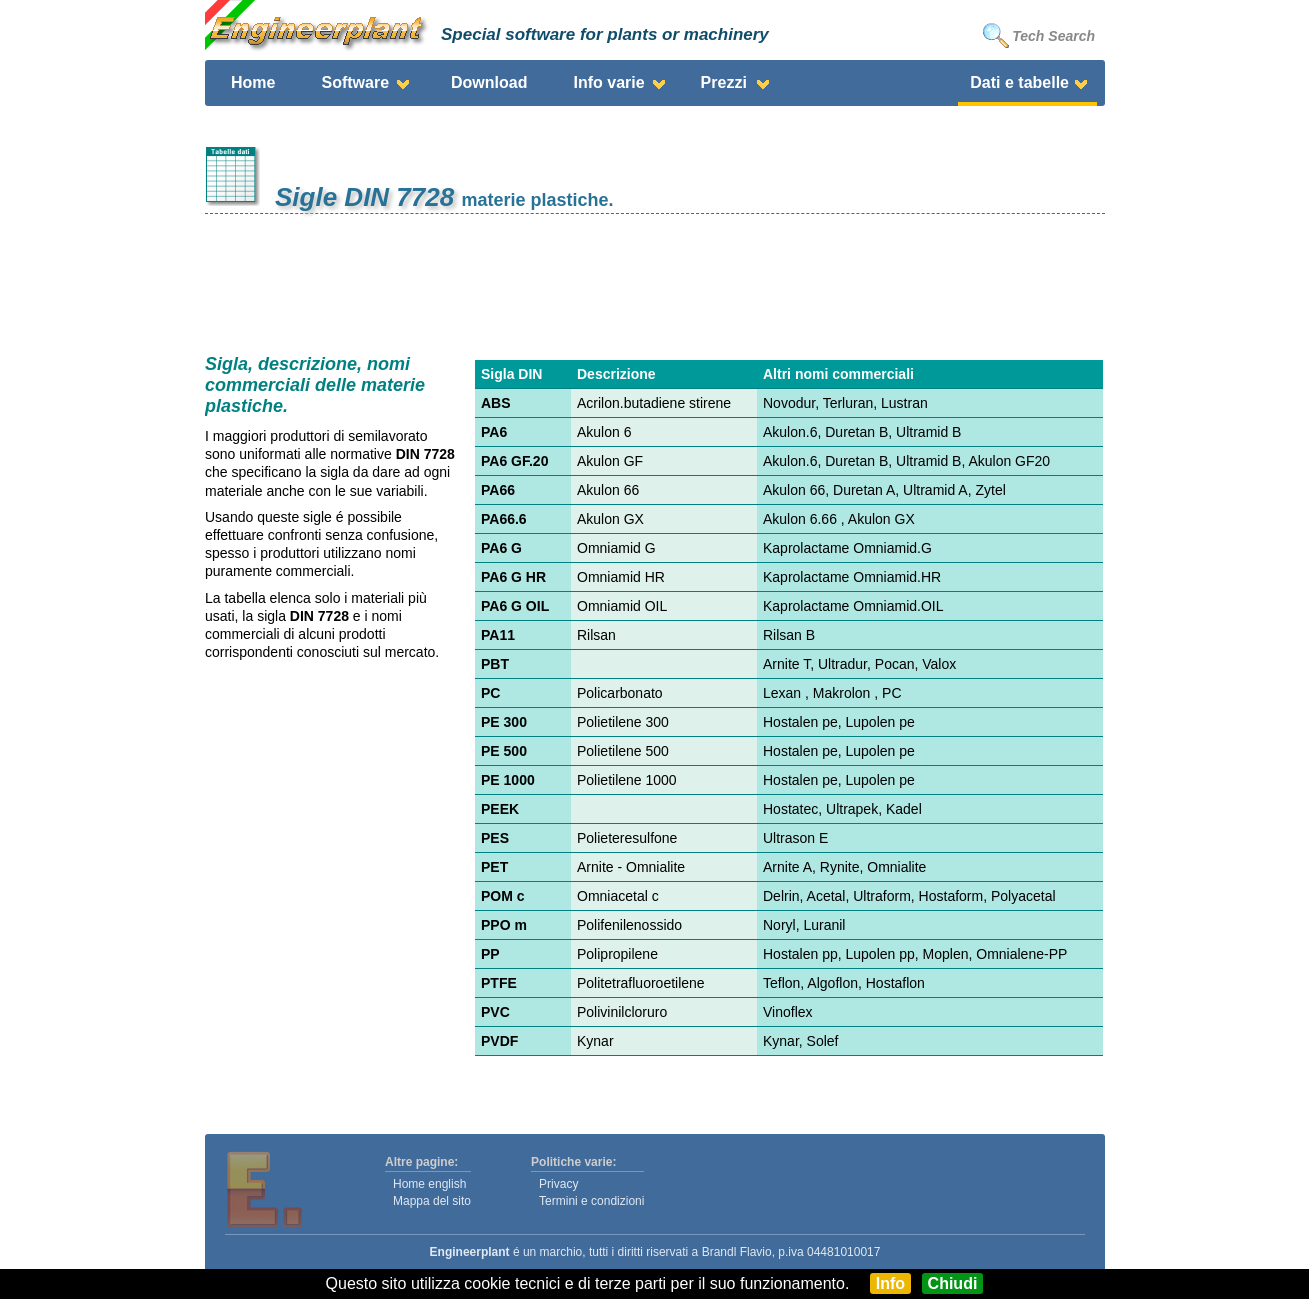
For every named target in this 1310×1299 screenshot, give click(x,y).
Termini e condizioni (591, 1201)
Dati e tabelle (1019, 82)
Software (355, 82)
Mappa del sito (432, 1201)
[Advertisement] (655, 279)
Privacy (558, 1184)
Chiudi (953, 1283)
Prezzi (724, 82)
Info (890, 1283)
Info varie (608, 82)
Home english (429, 1184)
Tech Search (1038, 36)
